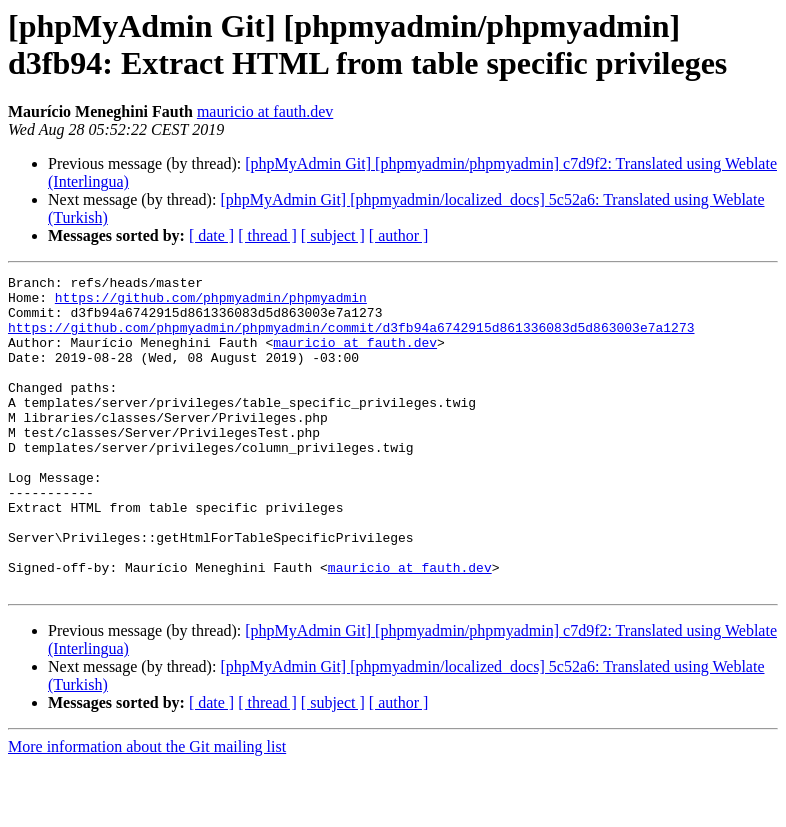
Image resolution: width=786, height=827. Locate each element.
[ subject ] (333, 235)
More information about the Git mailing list (147, 809)
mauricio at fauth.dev (265, 111)
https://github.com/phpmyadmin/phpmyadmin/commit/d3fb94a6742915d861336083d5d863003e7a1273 (351, 339)
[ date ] (211, 235)
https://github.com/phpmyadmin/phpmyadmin (211, 303)
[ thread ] (267, 235)
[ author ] (399, 235)
